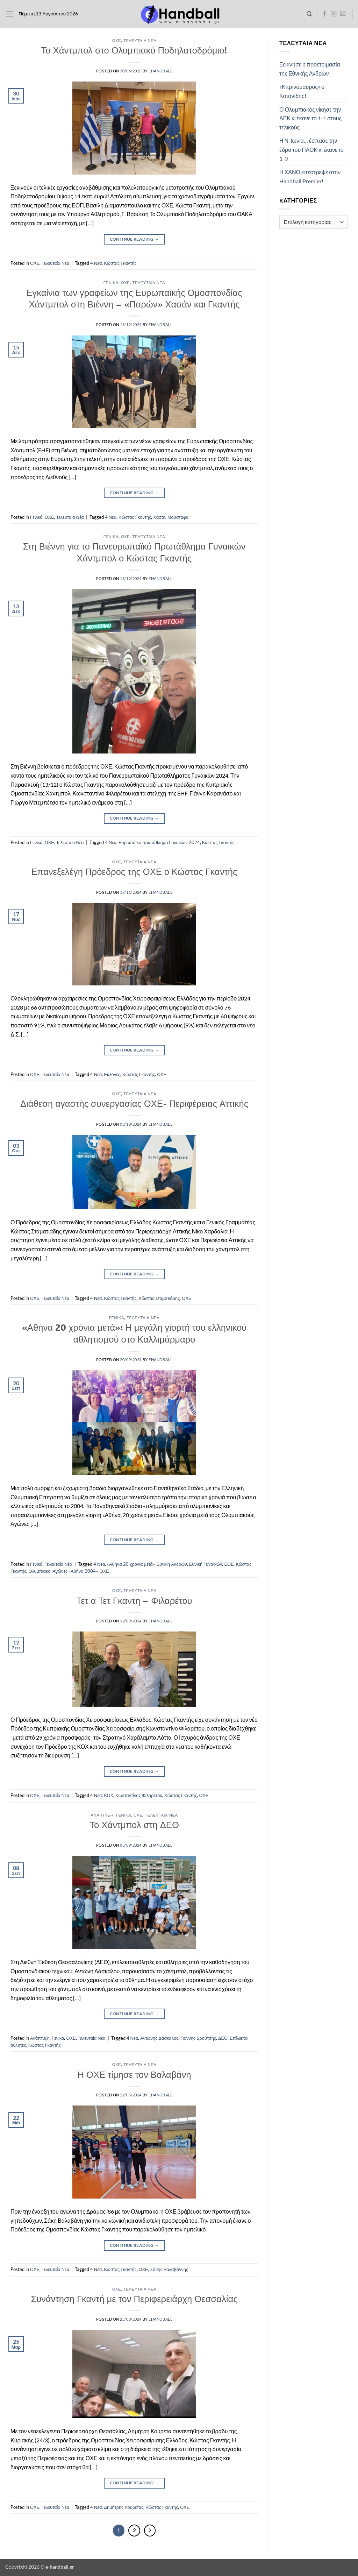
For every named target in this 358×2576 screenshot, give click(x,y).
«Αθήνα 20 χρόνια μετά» (131, 1564)
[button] (9, 13)
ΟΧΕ (116, 40)
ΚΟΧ (108, 1795)
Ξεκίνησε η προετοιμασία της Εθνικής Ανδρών (309, 69)
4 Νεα (96, 263)
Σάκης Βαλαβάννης (169, 2269)
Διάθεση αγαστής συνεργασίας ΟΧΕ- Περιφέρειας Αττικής (134, 1103)
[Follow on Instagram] (333, 14)
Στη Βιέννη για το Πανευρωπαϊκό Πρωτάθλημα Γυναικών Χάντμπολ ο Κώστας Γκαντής (134, 552)
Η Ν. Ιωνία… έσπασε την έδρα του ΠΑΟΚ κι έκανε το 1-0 (311, 149)
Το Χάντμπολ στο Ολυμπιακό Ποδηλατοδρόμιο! (134, 50)
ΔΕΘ (223, 2038)
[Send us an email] (342, 14)
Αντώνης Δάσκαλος (159, 2038)
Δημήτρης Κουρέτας (123, 2507)
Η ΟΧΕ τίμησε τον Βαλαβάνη (134, 2074)
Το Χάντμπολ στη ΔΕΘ (134, 1825)
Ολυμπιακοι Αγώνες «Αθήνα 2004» (62, 1571)
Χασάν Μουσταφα (170, 517)
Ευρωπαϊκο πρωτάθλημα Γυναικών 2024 (159, 842)
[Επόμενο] (150, 2530)
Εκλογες (112, 1074)
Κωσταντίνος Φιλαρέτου (138, 1795)
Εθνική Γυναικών (205, 1564)
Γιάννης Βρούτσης (198, 2038)
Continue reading (134, 239)
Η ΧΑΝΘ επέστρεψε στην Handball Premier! (310, 176)
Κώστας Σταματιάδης (159, 1298)
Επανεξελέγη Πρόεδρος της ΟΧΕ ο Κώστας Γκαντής (134, 871)
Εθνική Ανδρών (172, 1564)
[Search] (309, 14)
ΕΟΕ (229, 1564)
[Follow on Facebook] (324, 14)
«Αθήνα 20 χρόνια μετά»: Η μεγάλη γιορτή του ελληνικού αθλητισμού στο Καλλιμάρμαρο (134, 1333)
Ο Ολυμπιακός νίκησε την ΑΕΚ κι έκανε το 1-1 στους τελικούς (310, 118)
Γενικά (111, 282)
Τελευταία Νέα (139, 40)
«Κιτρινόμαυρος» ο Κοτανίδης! (301, 91)
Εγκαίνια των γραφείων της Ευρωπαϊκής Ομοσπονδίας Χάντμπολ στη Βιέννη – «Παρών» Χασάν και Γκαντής (134, 298)
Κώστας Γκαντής (120, 263)
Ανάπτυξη (102, 1815)
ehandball (160, 71)
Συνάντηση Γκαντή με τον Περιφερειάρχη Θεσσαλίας (134, 2299)
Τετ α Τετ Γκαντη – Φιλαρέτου (134, 1600)
